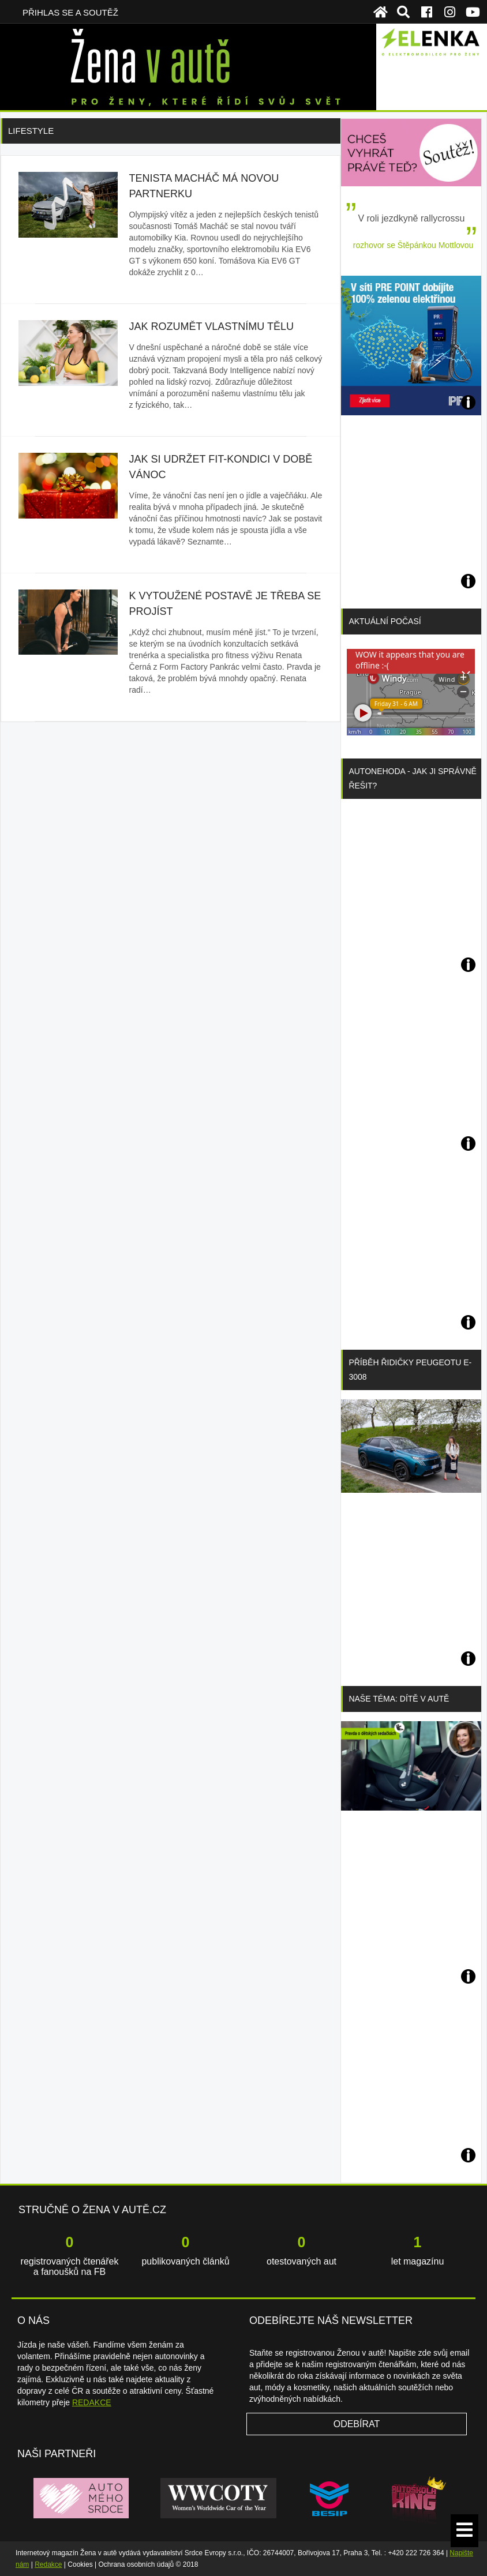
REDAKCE (91, 2402)
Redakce (48, 2564)
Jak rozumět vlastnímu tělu (211, 326)
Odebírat (357, 2424)
